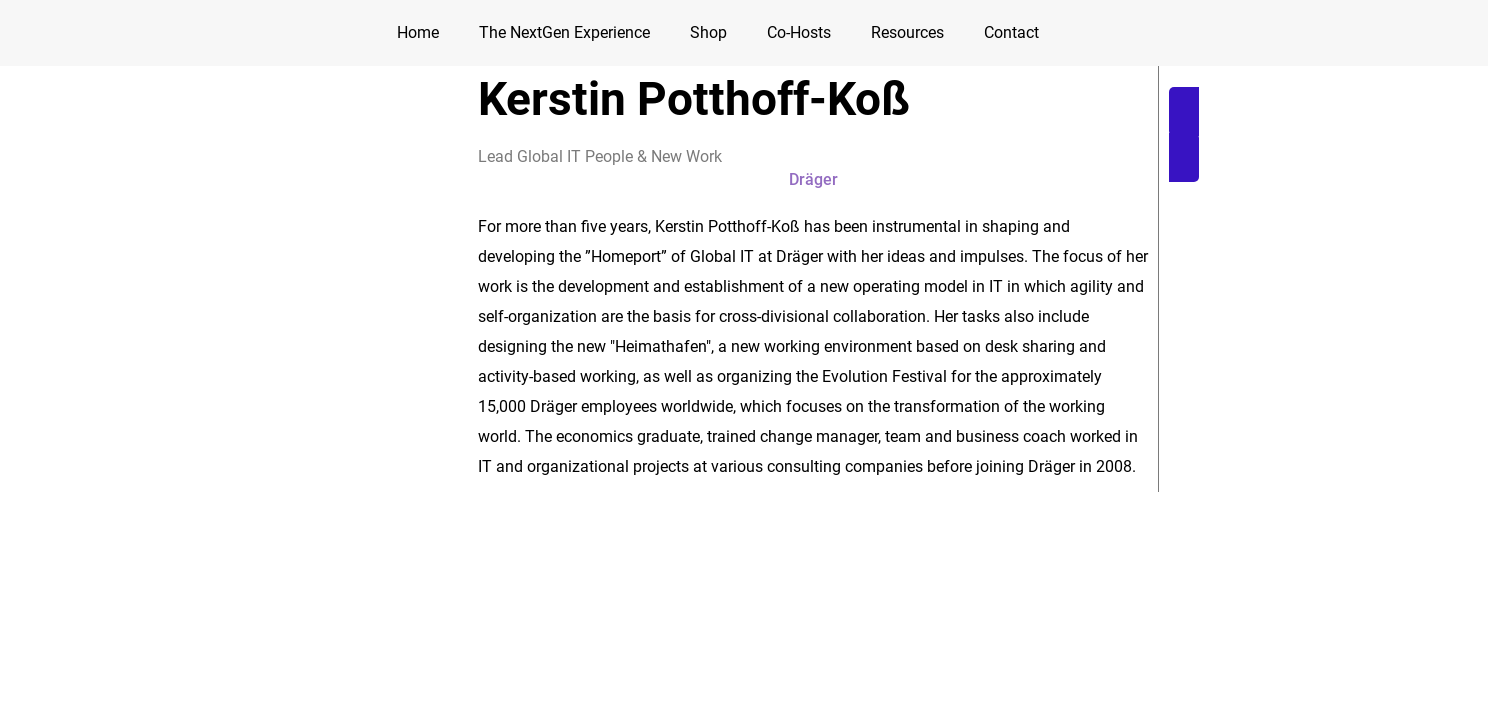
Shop (708, 32)
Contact (1011, 32)
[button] (1294, 134)
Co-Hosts (799, 32)
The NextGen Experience (564, 32)
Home (418, 32)
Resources (907, 32)
